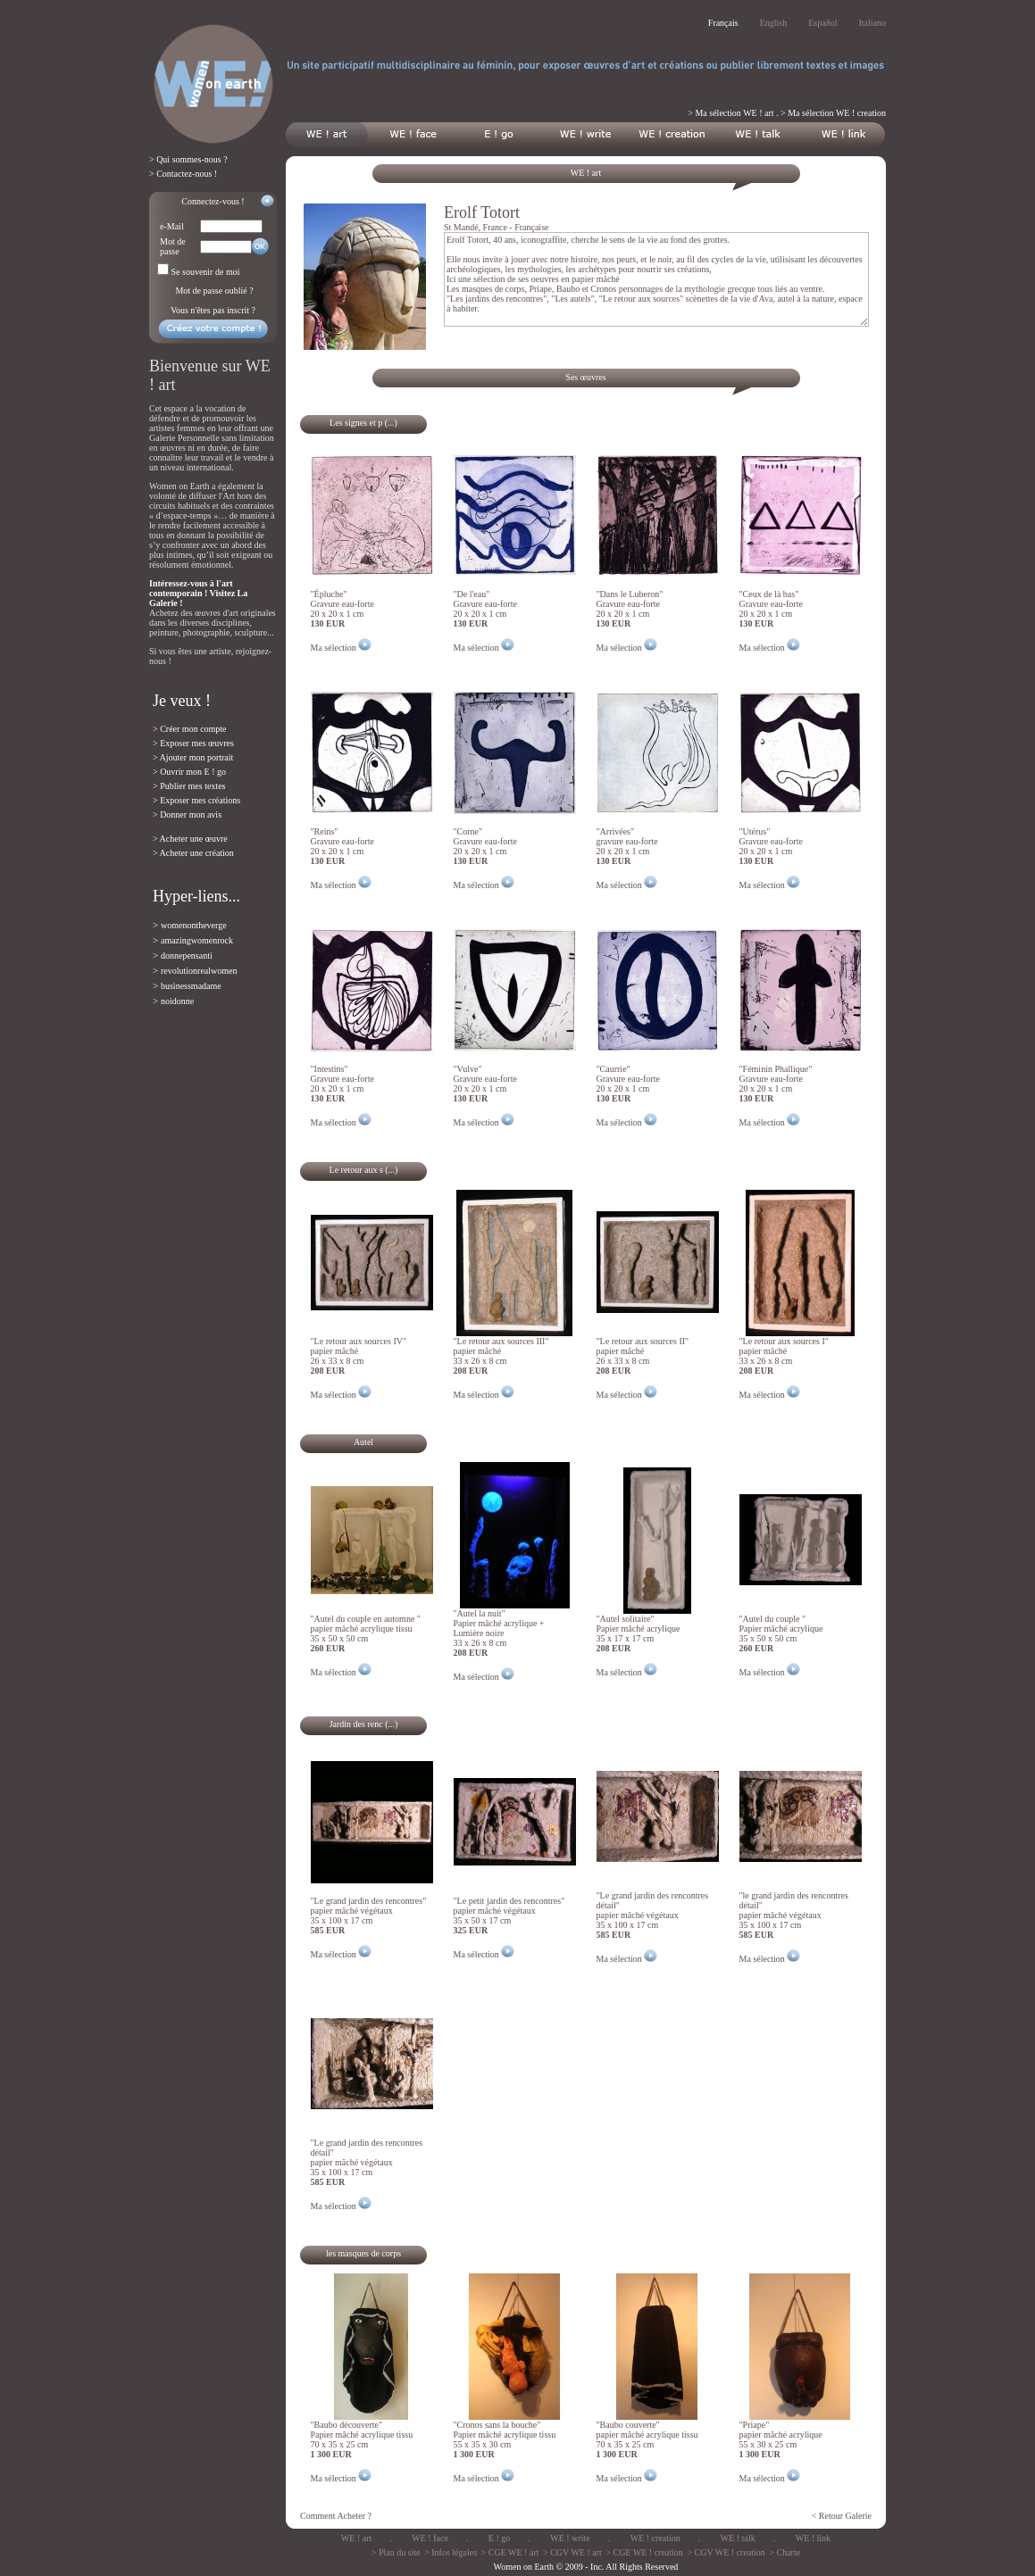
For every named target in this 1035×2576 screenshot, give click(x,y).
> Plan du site (396, 2552)
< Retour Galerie (842, 2516)
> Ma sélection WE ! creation (833, 113)
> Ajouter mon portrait (193, 757)
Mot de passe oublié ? (214, 290)
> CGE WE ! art (510, 2552)
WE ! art (356, 2538)
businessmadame (191, 986)
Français (723, 23)
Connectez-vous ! (212, 201)
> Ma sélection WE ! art (730, 113)
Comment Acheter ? (335, 2516)
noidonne (177, 1001)
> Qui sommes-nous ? (188, 159)
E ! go (499, 2538)
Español (822, 23)
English (774, 23)
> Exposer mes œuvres (193, 743)
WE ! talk (738, 2538)
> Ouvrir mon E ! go (189, 772)
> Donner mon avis (187, 814)
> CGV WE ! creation (725, 2552)
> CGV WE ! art (572, 2552)
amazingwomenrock (197, 940)
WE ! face (430, 2538)
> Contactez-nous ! (183, 174)
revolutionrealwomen (199, 971)
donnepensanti (187, 955)
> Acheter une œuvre (190, 838)
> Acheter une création (193, 853)
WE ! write (569, 2538)
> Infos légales (450, 2552)
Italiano (872, 23)
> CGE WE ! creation (644, 2552)
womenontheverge (194, 925)
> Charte (784, 2552)
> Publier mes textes (189, 786)
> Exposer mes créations (196, 800)
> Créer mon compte (190, 729)
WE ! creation (655, 2538)
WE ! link (813, 2538)
